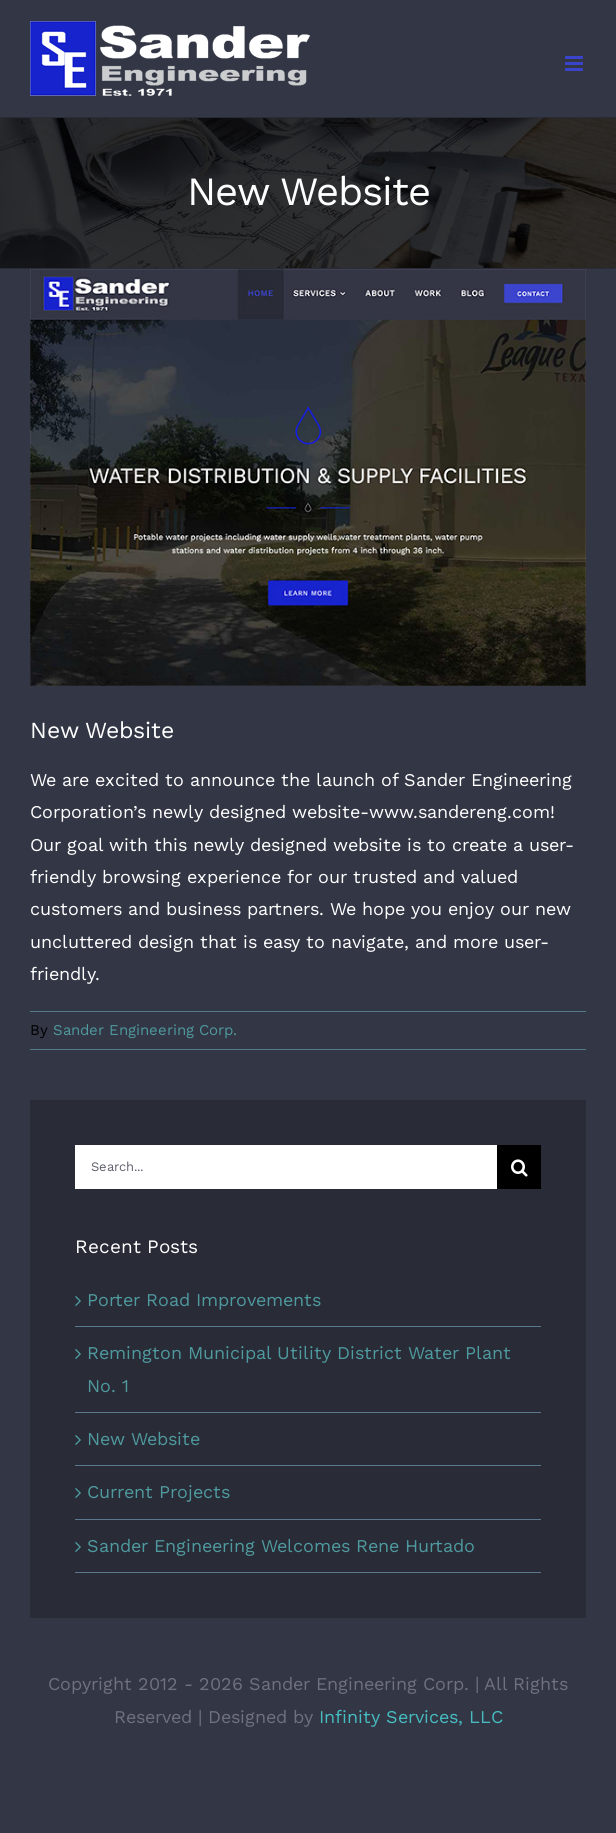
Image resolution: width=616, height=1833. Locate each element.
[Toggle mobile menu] (575, 63)
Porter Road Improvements (204, 1299)
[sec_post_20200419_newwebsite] (308, 477)
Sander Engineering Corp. (145, 1030)
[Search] (519, 1167)
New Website (143, 1438)
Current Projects (158, 1491)
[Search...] (286, 1167)
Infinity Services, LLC (411, 1716)
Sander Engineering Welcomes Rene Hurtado (281, 1545)
